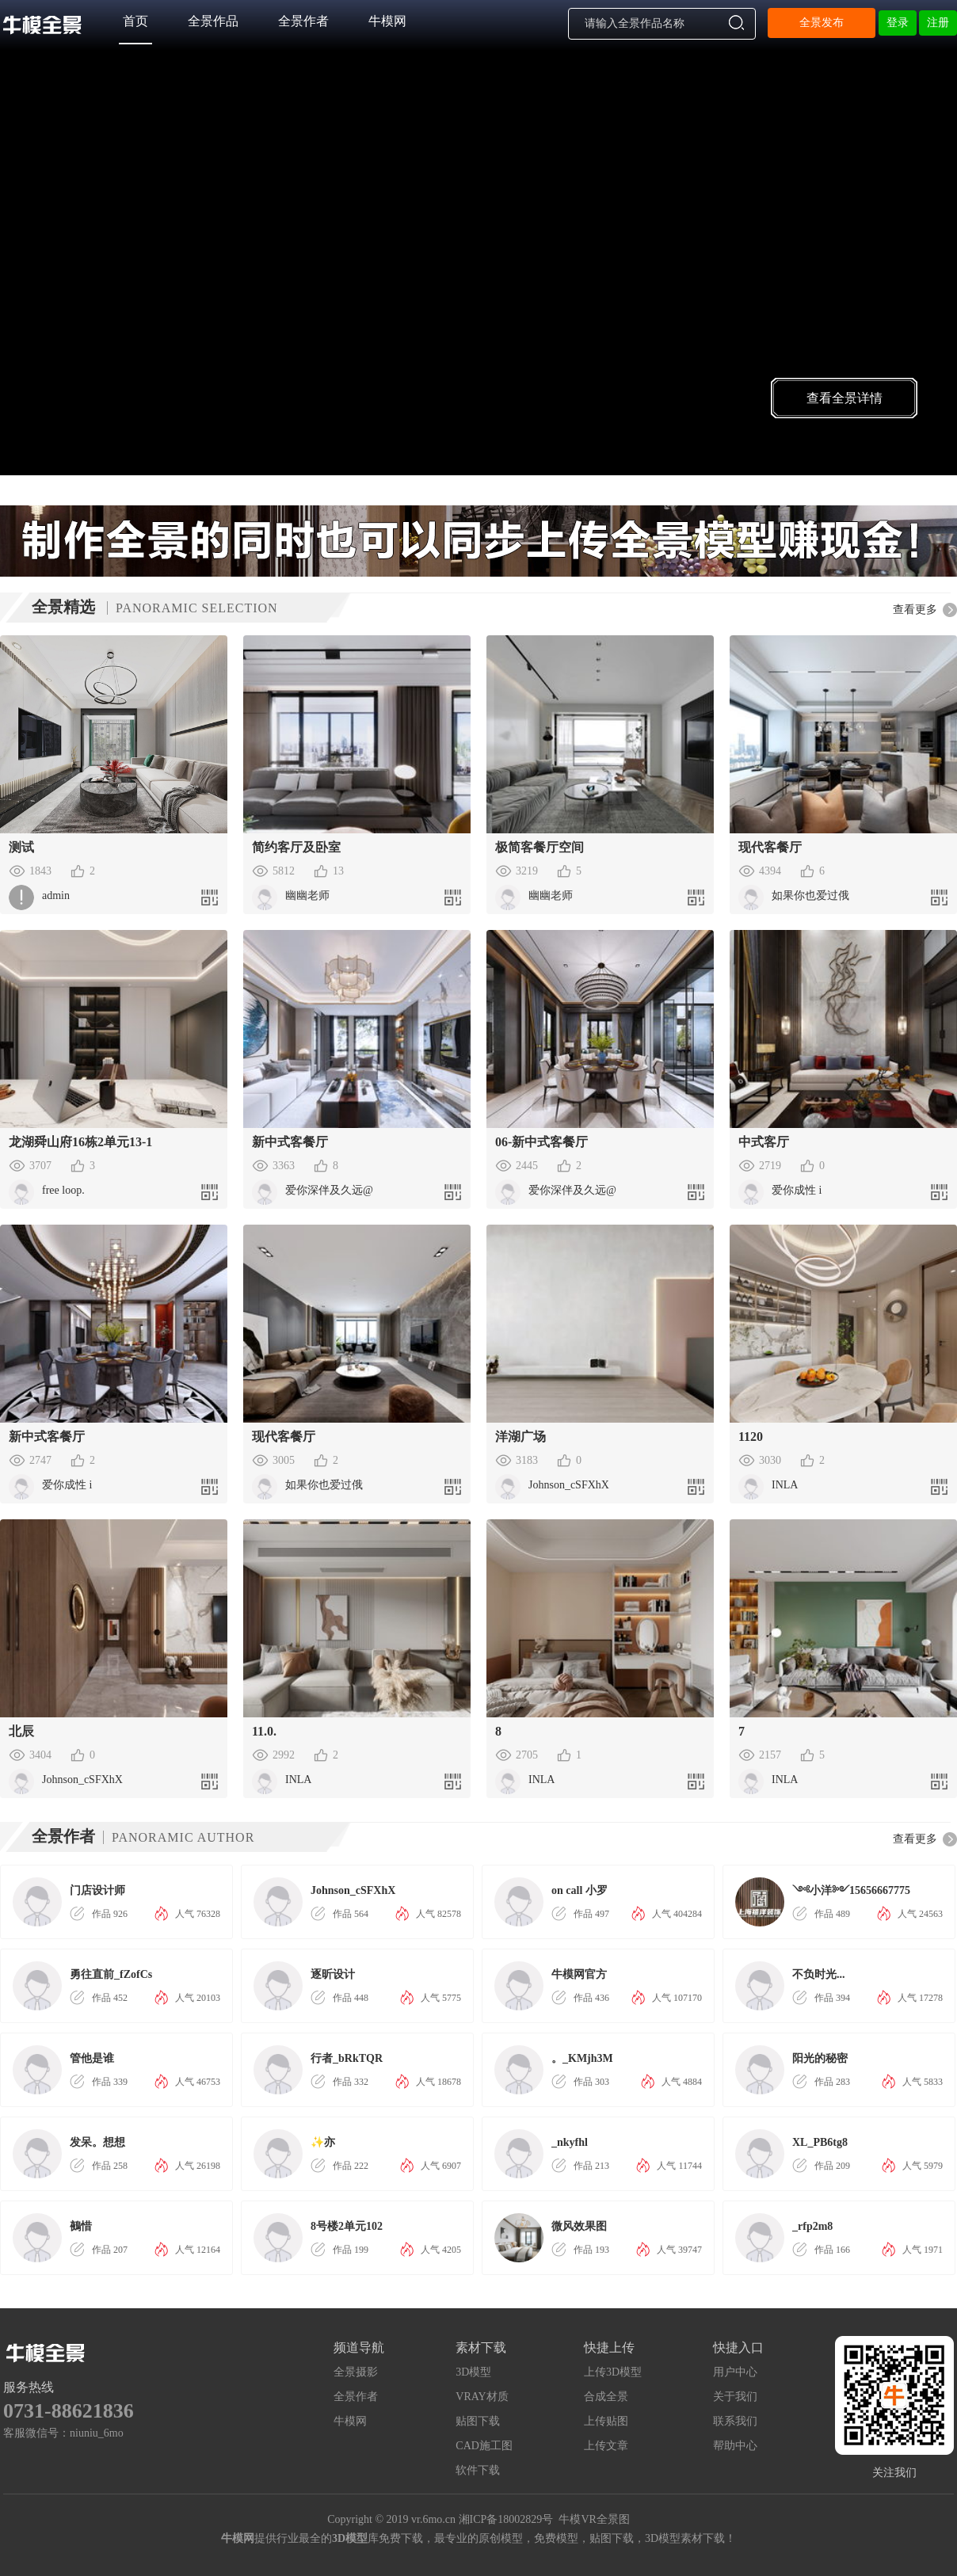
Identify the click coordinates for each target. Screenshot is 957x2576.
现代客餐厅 (770, 847)
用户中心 (735, 2372)
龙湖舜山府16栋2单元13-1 (80, 1142)
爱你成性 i (797, 1190)
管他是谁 (92, 2058)
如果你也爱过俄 (810, 895)
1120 (750, 1436)
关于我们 (735, 2397)
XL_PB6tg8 (820, 2142)
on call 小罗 (579, 1890)
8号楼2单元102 (347, 2226)
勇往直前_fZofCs (111, 1974)
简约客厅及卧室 (296, 847)
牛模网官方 (579, 1974)
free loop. (107, 1190)
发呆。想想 (97, 2142)
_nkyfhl (569, 2142)
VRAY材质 (482, 2397)
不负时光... (818, 1974)
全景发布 (821, 23)
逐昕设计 (333, 1974)
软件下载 (478, 2470)
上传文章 (606, 2446)
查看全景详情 (844, 398)
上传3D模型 (613, 2372)
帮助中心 (735, 2446)
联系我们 (735, 2421)
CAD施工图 (484, 2446)
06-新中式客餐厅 (541, 1142)
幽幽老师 (307, 895)
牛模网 (387, 21)
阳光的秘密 (820, 2058)
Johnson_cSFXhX (568, 1485)
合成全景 (606, 2397)
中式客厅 (763, 1142)
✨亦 (323, 2142)
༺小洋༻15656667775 (851, 1890)
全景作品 (213, 21)
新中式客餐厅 (290, 1142)
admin (56, 895)
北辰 (21, 1731)
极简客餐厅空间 (539, 847)
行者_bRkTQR (347, 2058)
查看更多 (915, 609)
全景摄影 (356, 2372)
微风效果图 (579, 2226)
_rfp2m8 (812, 2226)
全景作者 (303, 21)
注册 (938, 23)
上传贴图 (606, 2421)
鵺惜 (81, 2226)
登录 (897, 23)
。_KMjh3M (582, 2058)
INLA (785, 1485)
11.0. (264, 1731)
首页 (135, 21)
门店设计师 (97, 1890)
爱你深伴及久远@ (329, 1190)
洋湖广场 (520, 1436)
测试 (21, 847)
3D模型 (473, 2372)
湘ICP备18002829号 (506, 2519)
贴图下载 (478, 2421)
